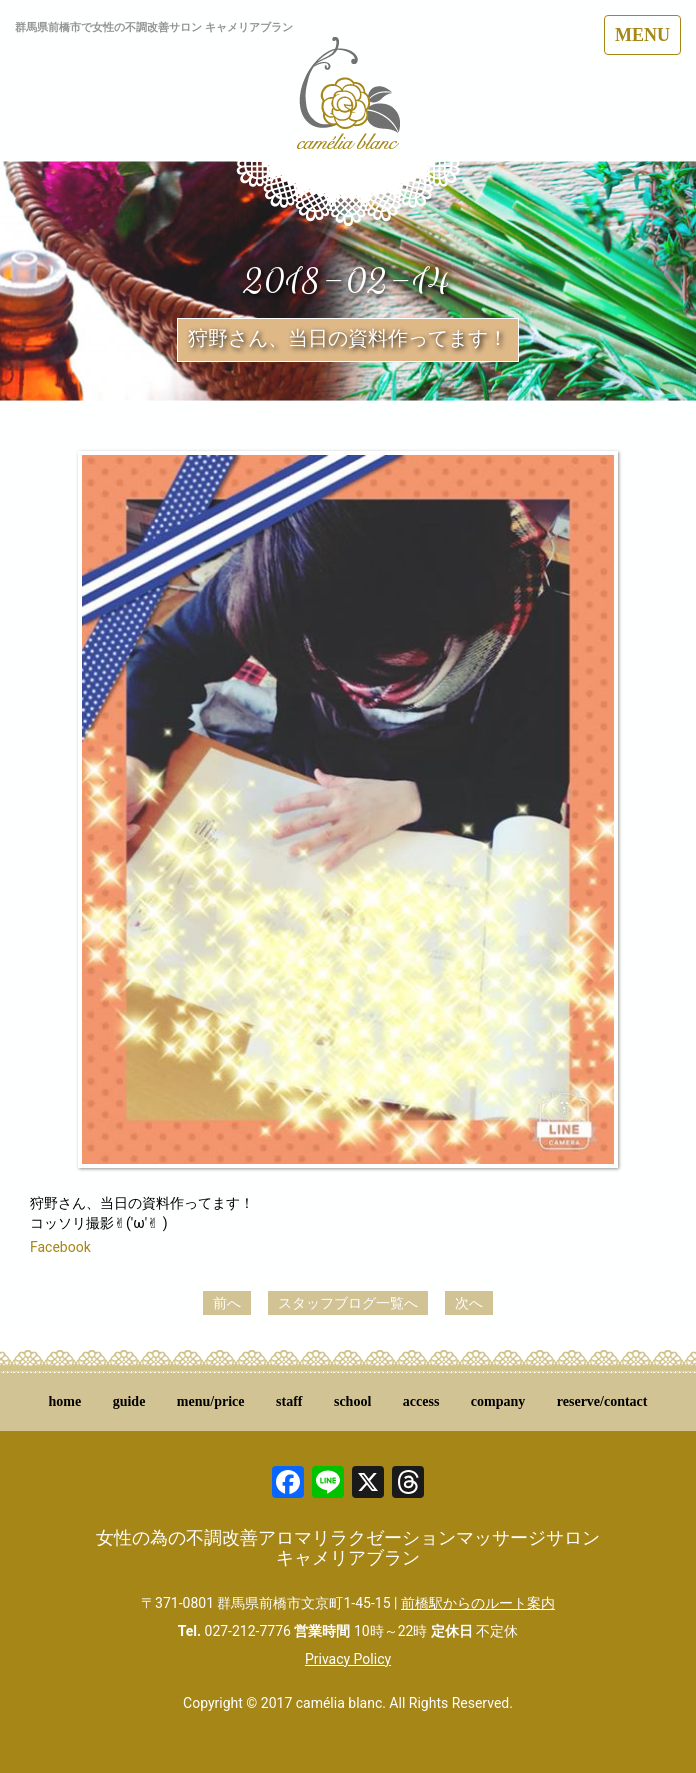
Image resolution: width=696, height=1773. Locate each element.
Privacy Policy (348, 1659)
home (65, 1401)
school (352, 1401)
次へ (469, 1303)
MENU (642, 35)
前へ (227, 1303)
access (421, 1401)
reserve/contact (602, 1401)
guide (129, 1401)
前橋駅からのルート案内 (478, 1603)
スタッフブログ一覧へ (348, 1303)
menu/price (211, 1401)
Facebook (60, 1247)
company (498, 1401)
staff (289, 1401)
